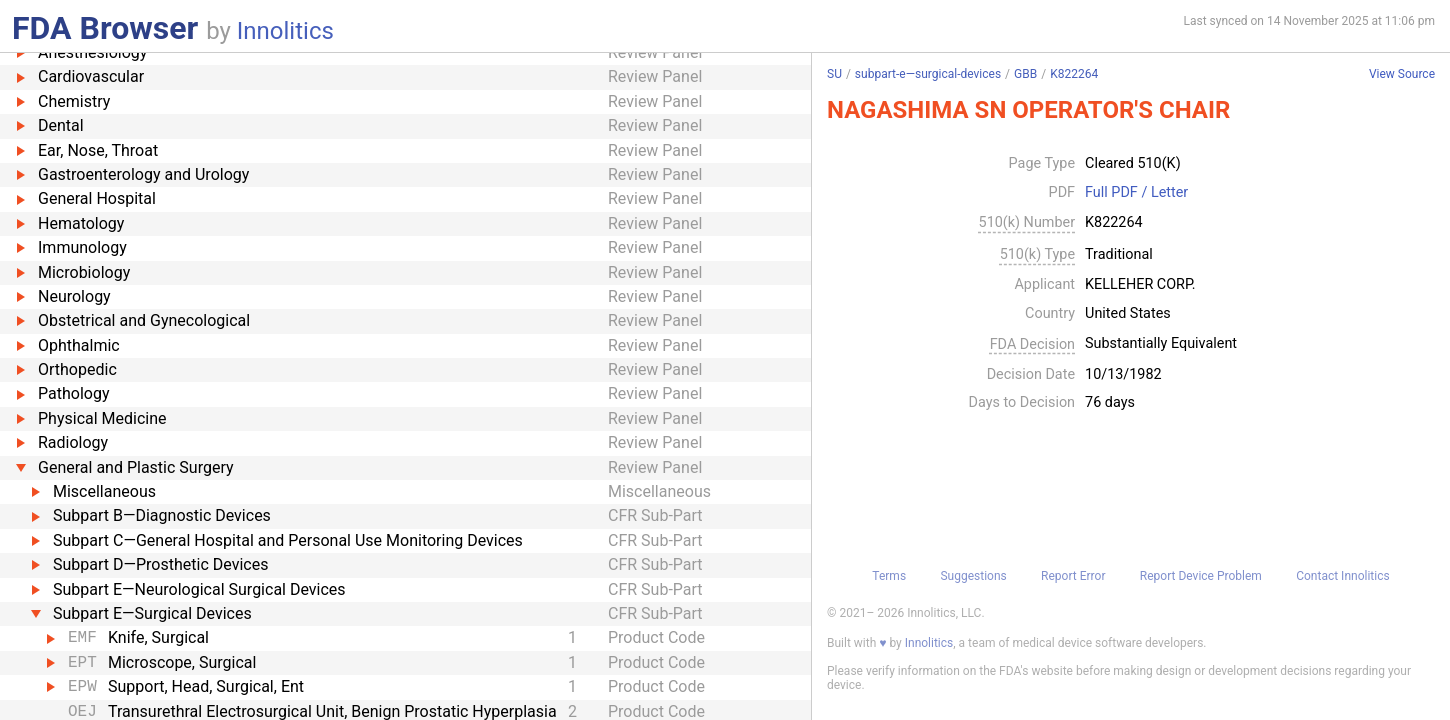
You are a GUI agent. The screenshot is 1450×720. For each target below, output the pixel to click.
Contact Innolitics (1342, 576)
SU (834, 74)
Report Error (1073, 576)
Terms (889, 576)
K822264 (1074, 74)
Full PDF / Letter (1136, 193)
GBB (1025, 74)
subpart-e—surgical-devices (928, 74)
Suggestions (973, 576)
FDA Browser (105, 28)
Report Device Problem (1201, 576)
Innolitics (285, 31)
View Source (1402, 74)
